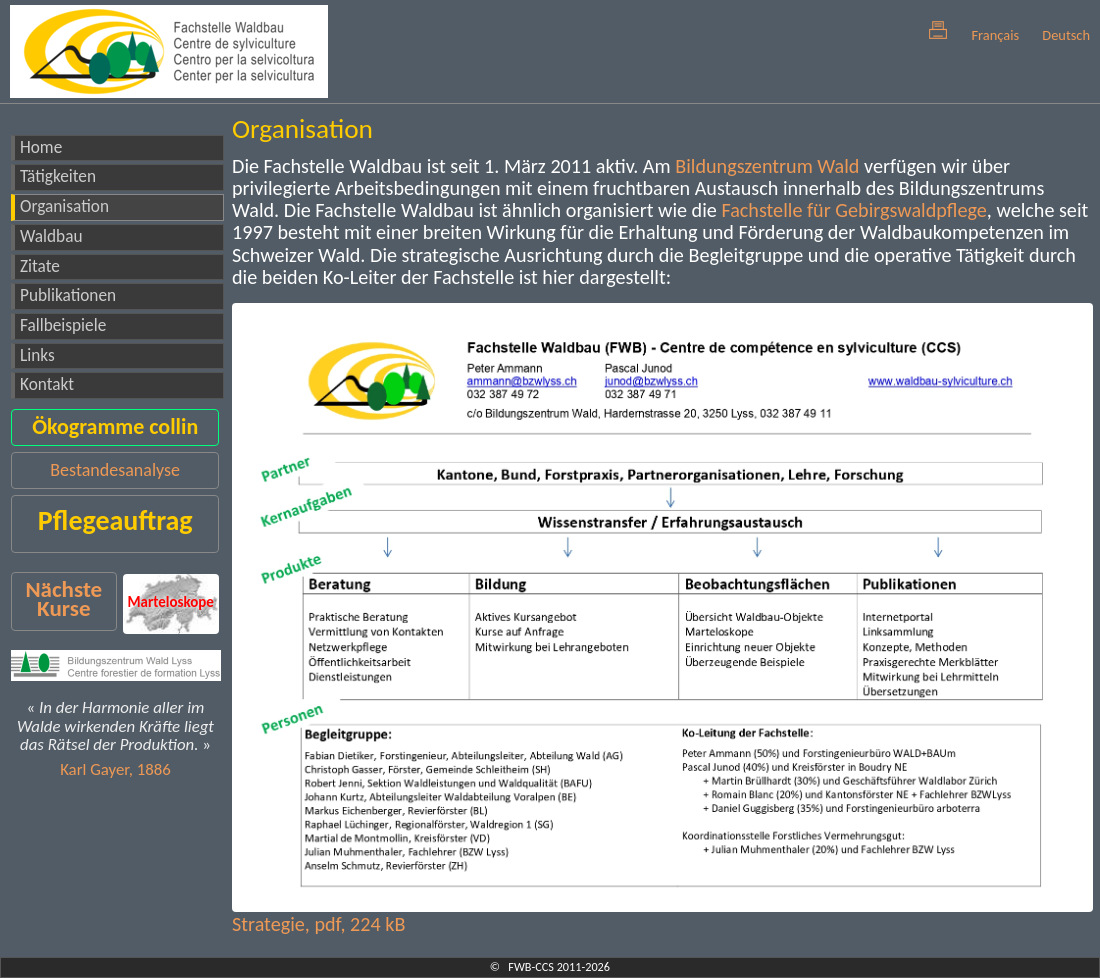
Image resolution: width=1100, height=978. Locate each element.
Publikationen (68, 295)
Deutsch (1066, 35)
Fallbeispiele (63, 325)
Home (41, 147)
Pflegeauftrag (115, 520)
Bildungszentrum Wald (767, 166)
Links (37, 355)
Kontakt (47, 384)
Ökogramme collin (115, 426)
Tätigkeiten (58, 176)
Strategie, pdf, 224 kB (318, 924)
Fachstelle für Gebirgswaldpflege (853, 210)
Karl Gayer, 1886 (115, 769)
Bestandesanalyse (115, 470)
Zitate (40, 266)
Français (995, 35)
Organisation (64, 206)
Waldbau (51, 236)
